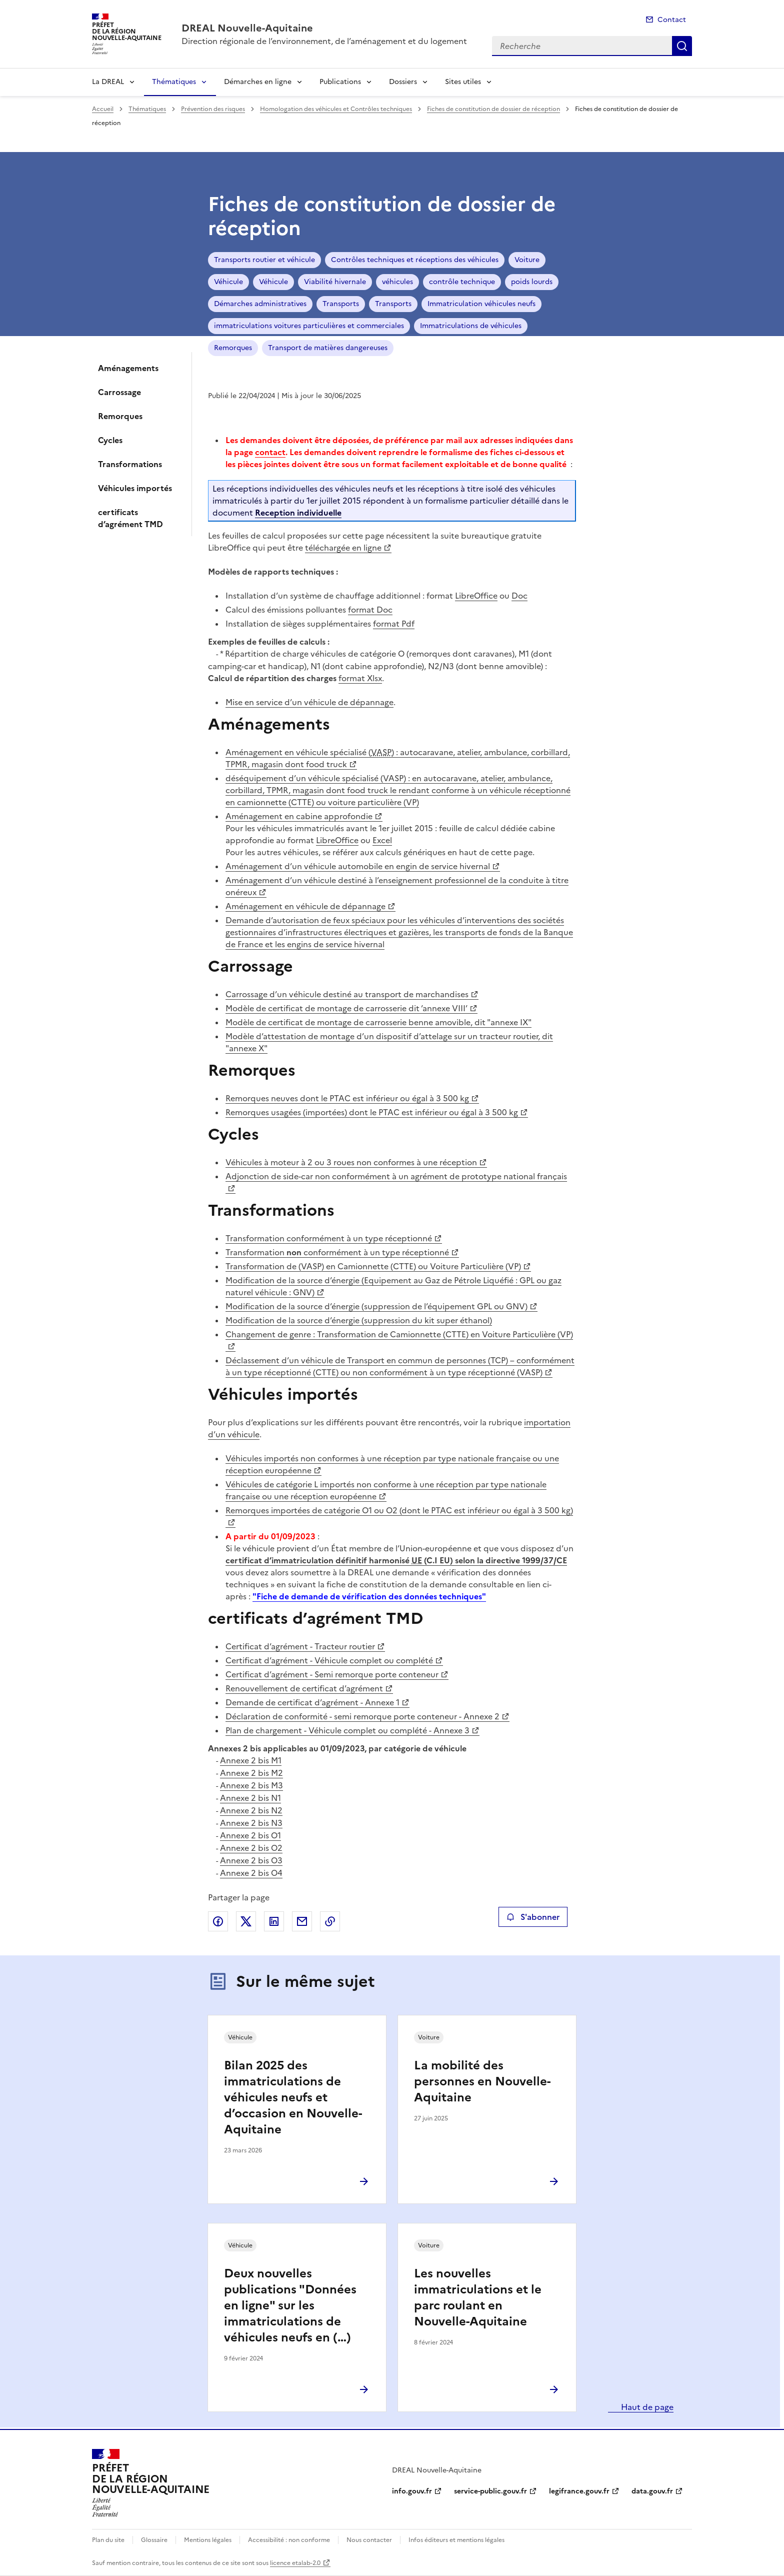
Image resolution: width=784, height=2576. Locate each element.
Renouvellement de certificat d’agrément (304, 1688)
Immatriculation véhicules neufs (482, 304)
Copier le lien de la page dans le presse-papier (330, 1921)
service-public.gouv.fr (490, 2491)
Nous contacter (369, 2539)
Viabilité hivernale (335, 282)
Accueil (103, 109)
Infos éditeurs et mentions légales (456, 2539)
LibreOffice (476, 596)
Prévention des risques (213, 109)
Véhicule (228, 282)
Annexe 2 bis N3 (251, 1823)
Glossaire (154, 2539)
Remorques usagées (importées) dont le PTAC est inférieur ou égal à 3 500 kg (372, 1112)
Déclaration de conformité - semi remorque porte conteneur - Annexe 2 (363, 1716)
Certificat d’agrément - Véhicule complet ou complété (329, 1660)
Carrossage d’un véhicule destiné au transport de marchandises (347, 994)
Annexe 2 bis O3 (251, 1860)
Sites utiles (463, 82)
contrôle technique (462, 282)
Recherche (682, 46)
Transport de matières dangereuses (328, 348)
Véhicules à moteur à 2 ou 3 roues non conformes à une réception (351, 1162)
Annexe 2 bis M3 (251, 1785)
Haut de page (646, 2407)
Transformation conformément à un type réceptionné (329, 1238)
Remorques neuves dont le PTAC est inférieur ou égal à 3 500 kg (347, 1098)
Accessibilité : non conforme (289, 2539)
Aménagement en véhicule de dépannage (306, 906)
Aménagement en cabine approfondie (299, 816)
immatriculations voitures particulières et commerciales (309, 326)
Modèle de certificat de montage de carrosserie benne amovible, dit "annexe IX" (379, 1022)
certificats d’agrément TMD (130, 518)
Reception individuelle (298, 513)
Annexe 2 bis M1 (251, 1760)
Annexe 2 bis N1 (250, 1798)
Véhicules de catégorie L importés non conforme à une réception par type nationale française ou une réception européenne (386, 1490)
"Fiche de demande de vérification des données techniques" (369, 1596)
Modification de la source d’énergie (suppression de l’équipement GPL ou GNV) (377, 1306)
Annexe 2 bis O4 (251, 1873)
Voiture (527, 260)
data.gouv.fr (652, 2491)
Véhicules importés (135, 488)
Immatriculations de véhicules (471, 326)
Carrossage (119, 392)
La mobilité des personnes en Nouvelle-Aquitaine (482, 2081)
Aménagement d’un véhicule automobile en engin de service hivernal (358, 866)
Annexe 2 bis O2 (251, 1848)
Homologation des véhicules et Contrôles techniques (336, 109)
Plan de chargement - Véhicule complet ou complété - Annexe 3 (348, 1730)
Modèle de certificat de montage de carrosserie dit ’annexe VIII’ (347, 1008)
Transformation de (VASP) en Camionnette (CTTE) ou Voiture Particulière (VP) (373, 1266)
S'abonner (532, 1917)
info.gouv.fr (412, 2491)
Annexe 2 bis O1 (250, 1835)
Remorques (120, 416)
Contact (672, 20)
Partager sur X (246, 1921)
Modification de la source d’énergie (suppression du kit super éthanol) (359, 1320)
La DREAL (108, 82)
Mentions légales (208, 2539)
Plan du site (108, 2539)
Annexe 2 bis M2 (251, 1773)
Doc (520, 596)
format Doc (370, 610)
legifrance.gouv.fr (579, 2491)
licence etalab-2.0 (295, 2562)
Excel (382, 840)
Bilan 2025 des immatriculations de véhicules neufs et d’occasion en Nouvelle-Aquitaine (293, 2097)
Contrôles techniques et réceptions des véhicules (414, 260)
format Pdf (393, 624)
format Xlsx (360, 678)
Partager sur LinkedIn (274, 1921)
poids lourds (531, 282)
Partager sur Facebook (218, 1921)
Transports (340, 304)
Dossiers (403, 82)
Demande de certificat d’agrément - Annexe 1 (313, 1702)
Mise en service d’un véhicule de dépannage (310, 702)
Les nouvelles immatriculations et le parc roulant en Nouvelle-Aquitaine (478, 2297)
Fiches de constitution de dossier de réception (493, 109)
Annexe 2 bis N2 (251, 1810)
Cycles (110, 440)
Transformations (130, 464)
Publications (340, 82)
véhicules (397, 282)
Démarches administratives (260, 304)
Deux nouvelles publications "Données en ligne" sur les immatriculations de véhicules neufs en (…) (290, 2305)
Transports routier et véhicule (264, 260)
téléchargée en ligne (343, 548)
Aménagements (128, 368)
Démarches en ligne (258, 82)
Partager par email (302, 1921)
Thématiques (174, 82)
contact (270, 452)
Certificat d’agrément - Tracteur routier (300, 1646)
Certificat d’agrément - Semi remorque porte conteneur (332, 1674)
